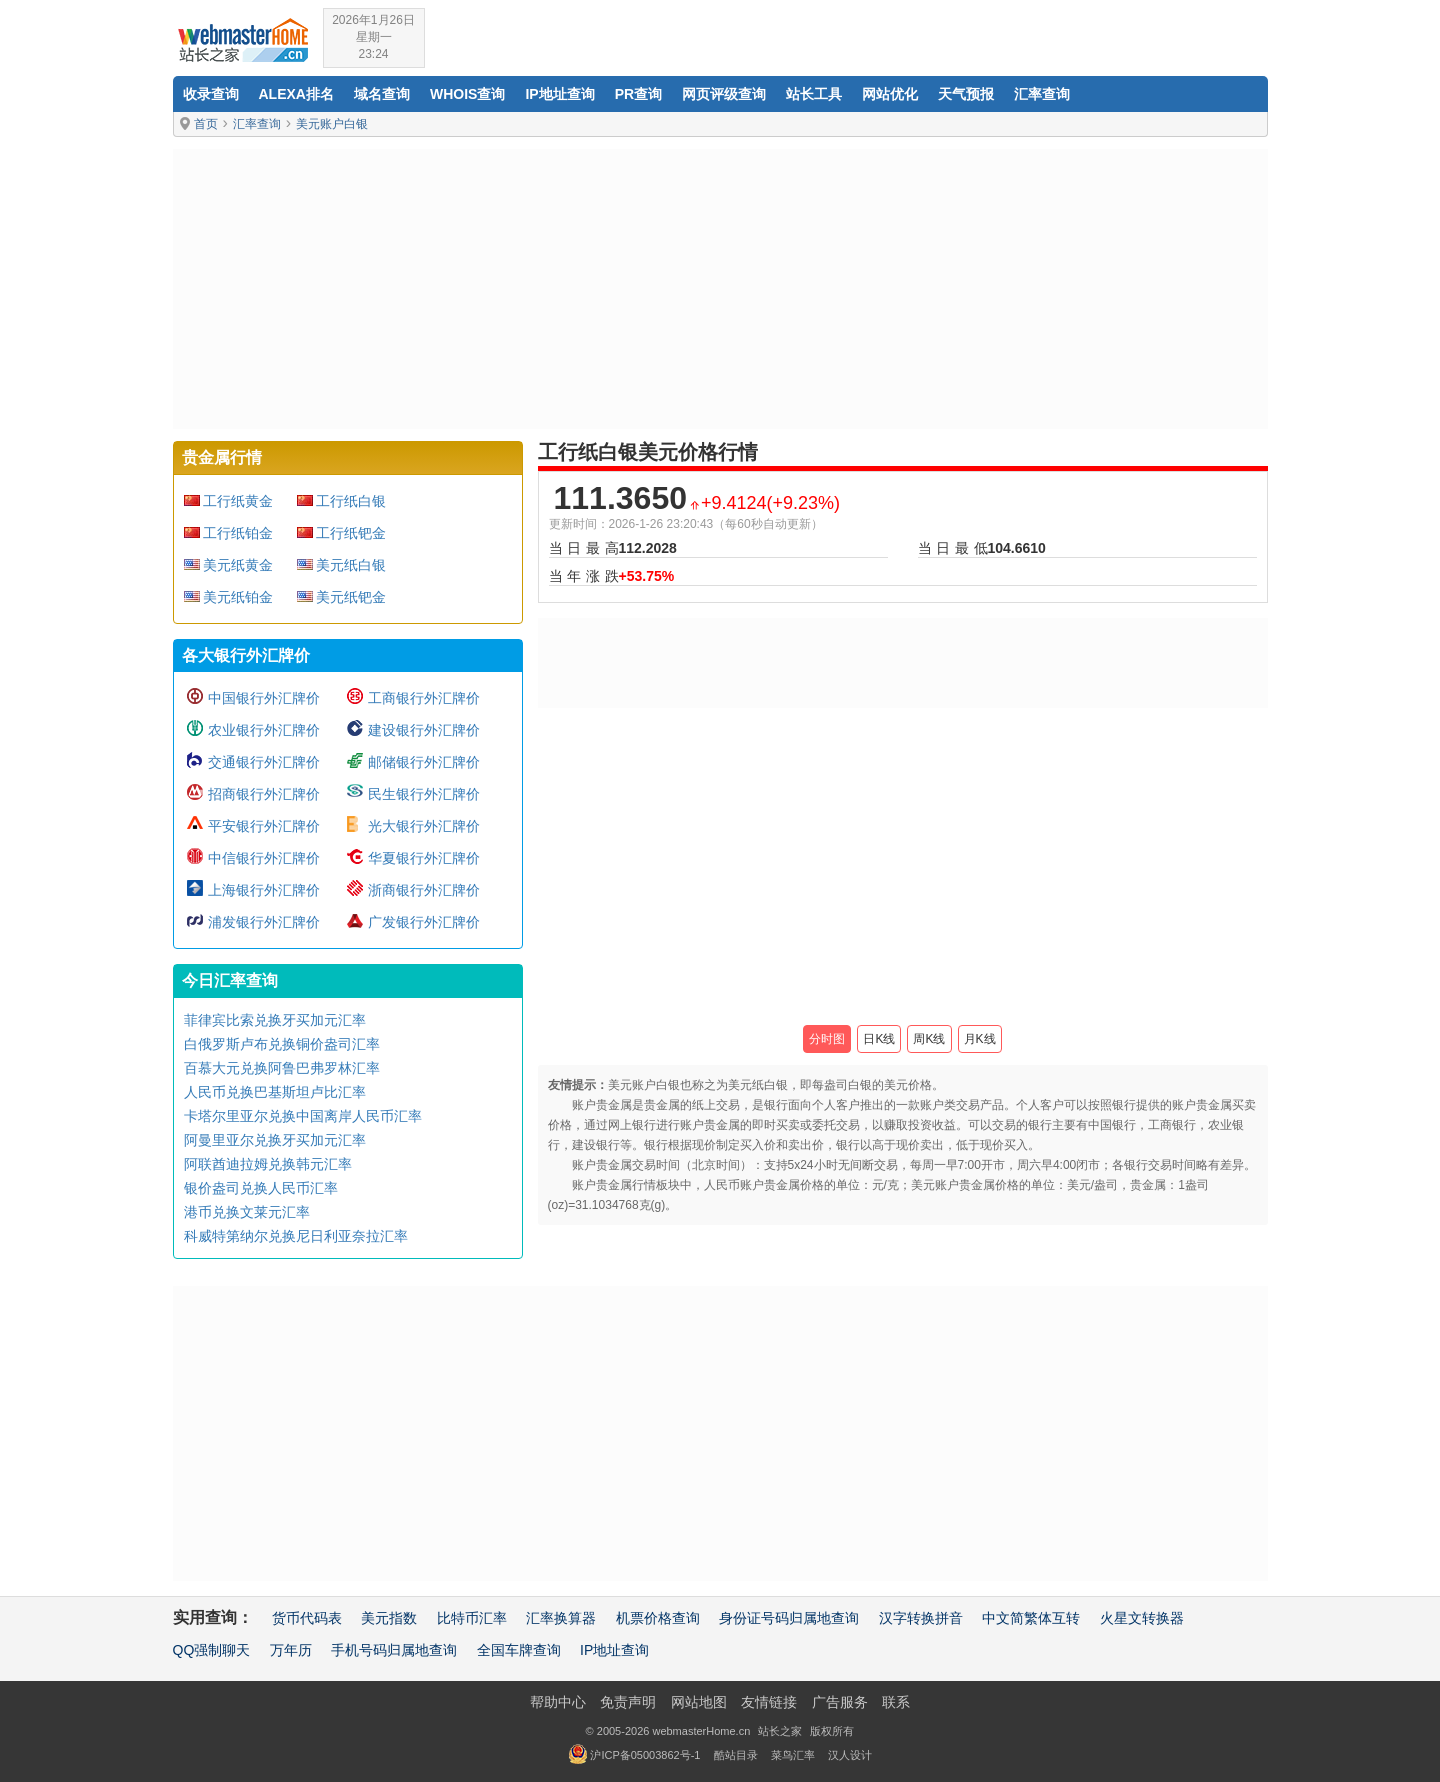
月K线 (980, 1039)
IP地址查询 (559, 94)
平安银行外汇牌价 (264, 826)
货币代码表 (307, 1618)
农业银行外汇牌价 (264, 730)
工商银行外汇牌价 (424, 698)
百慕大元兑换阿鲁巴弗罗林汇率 (282, 1068)
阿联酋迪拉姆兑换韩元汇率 (268, 1164)
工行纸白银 (351, 501)
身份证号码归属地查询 (789, 1618)
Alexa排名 (296, 94)
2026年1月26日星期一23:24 (373, 37)
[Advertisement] (720, 289)
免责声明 (628, 1702)
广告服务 (840, 1702)
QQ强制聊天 (212, 1650)
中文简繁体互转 (1031, 1618)
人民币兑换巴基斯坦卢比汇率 (275, 1092)
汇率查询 (1042, 94)
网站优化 (890, 94)
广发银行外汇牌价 (424, 922)
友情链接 (769, 1702)
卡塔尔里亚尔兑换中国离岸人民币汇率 (303, 1116)
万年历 (291, 1650)
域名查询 (382, 94)
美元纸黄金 (238, 565)
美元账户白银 (332, 124)
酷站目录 (736, 1755)
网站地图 (699, 1702)
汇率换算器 (561, 1618)
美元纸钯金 (351, 597)
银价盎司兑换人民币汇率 (261, 1188)
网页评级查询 (724, 94)
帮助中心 (558, 1702)
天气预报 (966, 94)
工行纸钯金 (351, 533)
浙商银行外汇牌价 (424, 890)
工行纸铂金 (238, 533)
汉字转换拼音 (921, 1618)
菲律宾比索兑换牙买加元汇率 (275, 1020)
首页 (206, 124)
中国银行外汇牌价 (264, 698)
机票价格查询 (658, 1618)
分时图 (827, 1039)
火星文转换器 (1142, 1618)
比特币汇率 (472, 1618)
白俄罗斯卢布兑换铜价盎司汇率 (282, 1044)
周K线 (929, 1039)
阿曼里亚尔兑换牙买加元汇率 (275, 1140)
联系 (896, 1702)
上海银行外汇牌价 (264, 890)
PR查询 (638, 94)
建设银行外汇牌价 (424, 730)
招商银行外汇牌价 (264, 794)
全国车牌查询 (519, 1650)
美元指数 (389, 1618)
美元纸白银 (351, 565)
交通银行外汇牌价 (264, 762)
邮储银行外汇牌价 (424, 762)
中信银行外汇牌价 (264, 858)
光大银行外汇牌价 (424, 826)
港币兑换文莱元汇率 (247, 1212)
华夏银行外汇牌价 (424, 858)
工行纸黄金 (238, 501)
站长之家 (780, 1731)
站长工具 (814, 94)
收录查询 (211, 94)
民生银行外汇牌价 (424, 794)
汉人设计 (850, 1755)
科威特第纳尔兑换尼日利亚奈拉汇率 (296, 1236)
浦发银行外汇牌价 (264, 922)
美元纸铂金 (238, 597)
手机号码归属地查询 (394, 1650)
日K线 (879, 1039)
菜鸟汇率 (793, 1755)
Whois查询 (467, 94)
